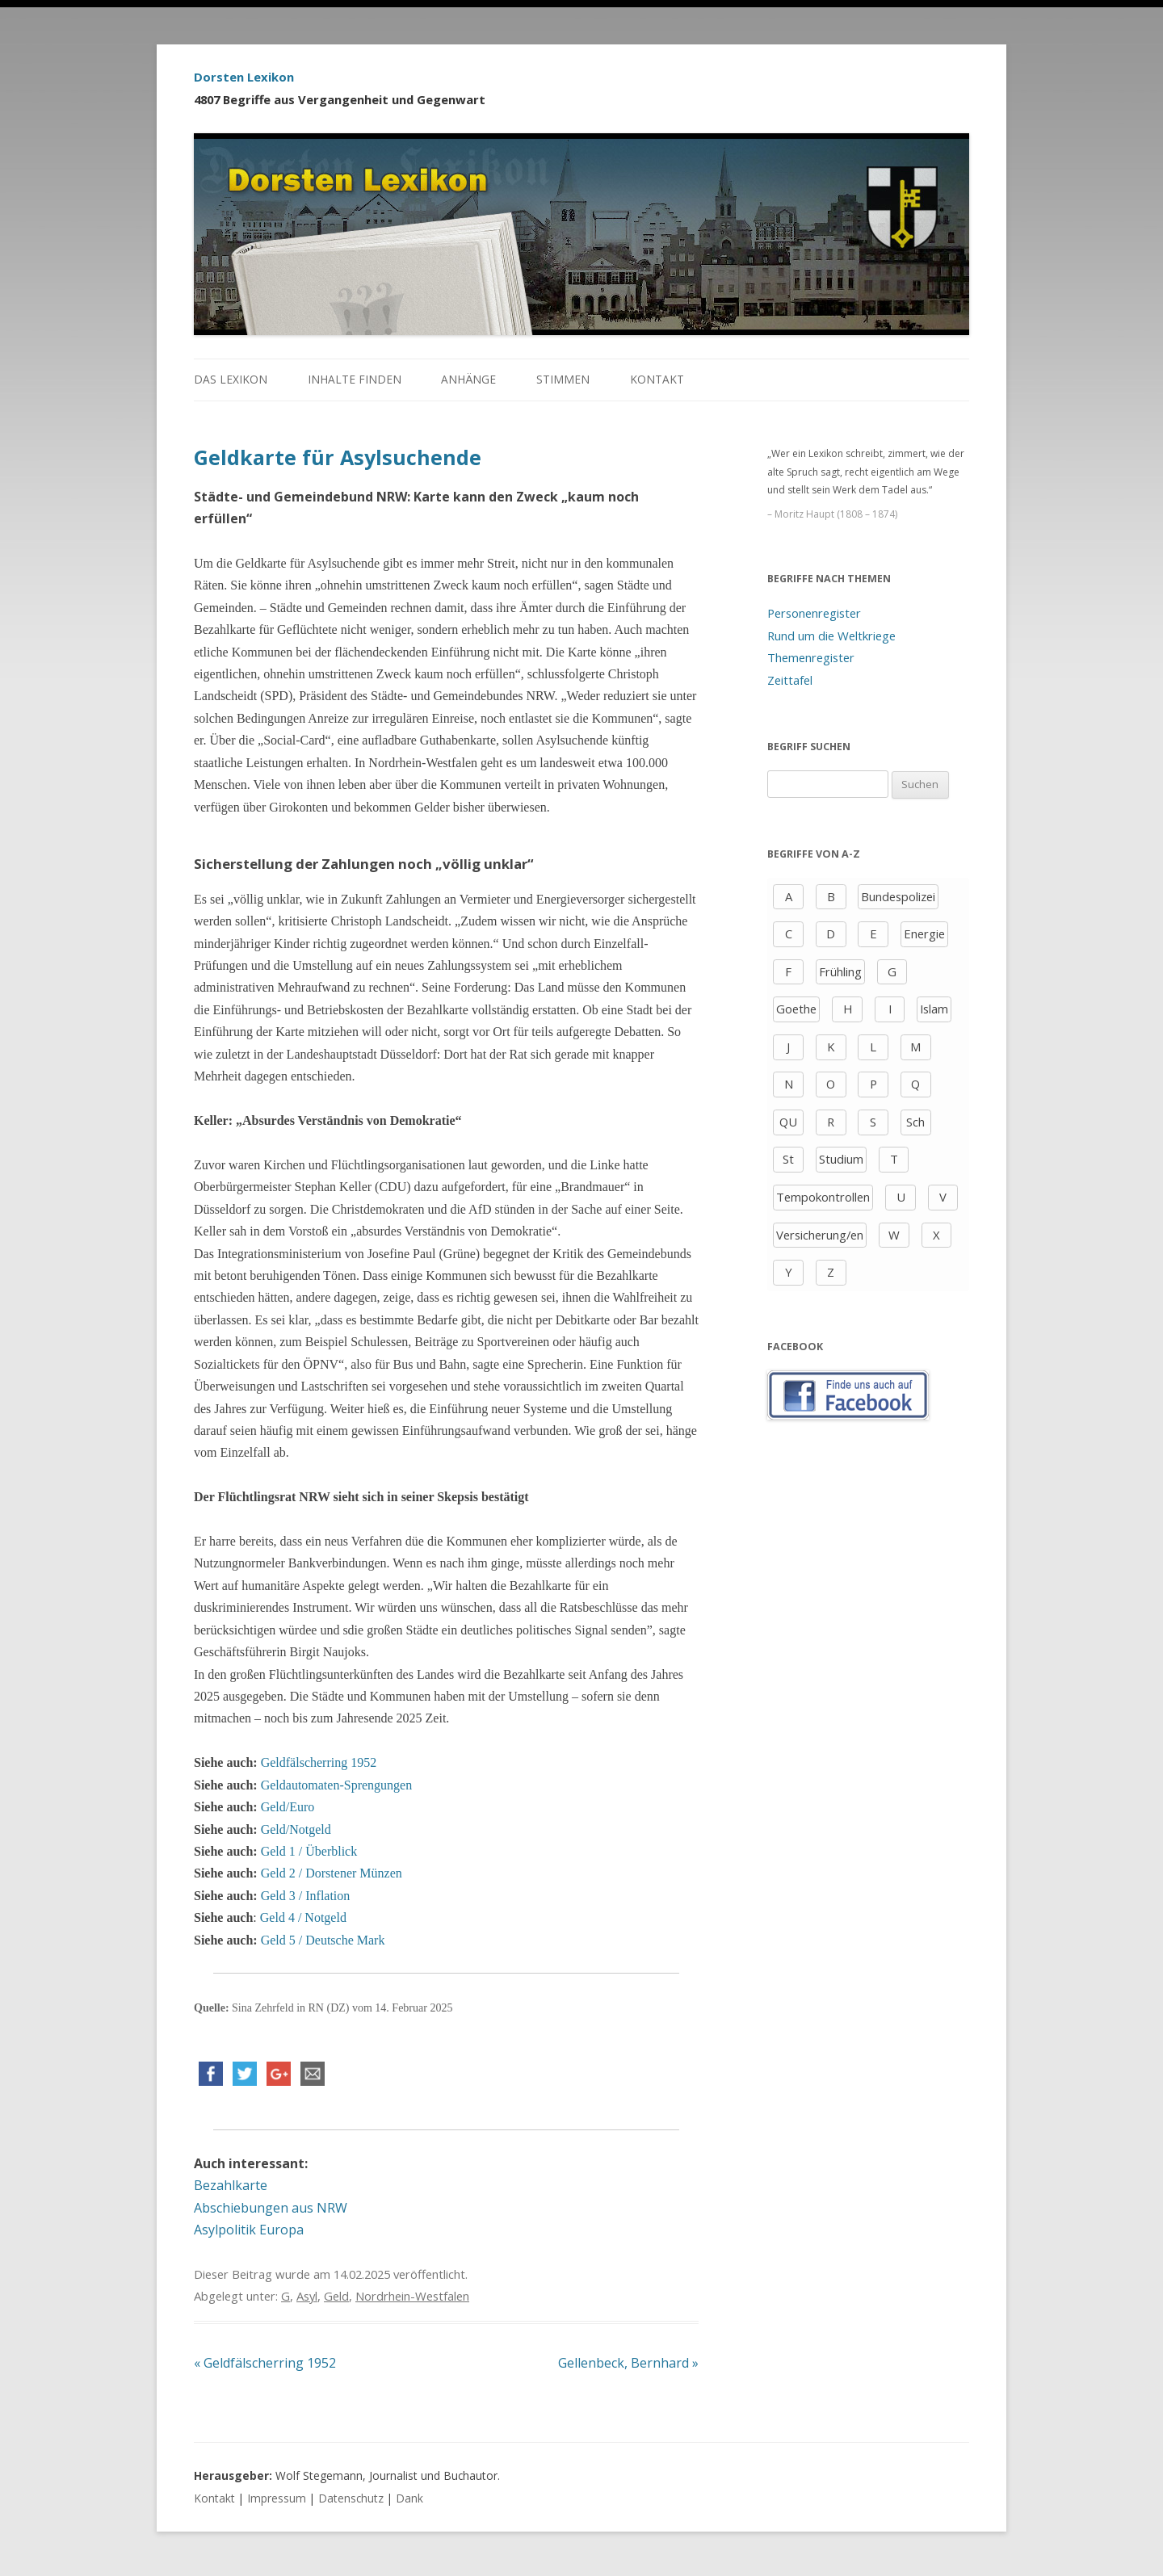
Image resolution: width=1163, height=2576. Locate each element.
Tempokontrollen (823, 1197)
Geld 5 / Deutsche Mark (323, 1940)
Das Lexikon (230, 379)
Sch (915, 1122)
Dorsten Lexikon (244, 77)
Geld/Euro (288, 1807)
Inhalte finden (354, 379)
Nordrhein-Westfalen (412, 2296)
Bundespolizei (898, 896)
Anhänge (468, 379)
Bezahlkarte (230, 2185)
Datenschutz (351, 2498)
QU (788, 1122)
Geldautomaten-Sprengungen (337, 1785)
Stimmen (563, 379)
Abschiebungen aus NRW (270, 2208)
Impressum (276, 2498)
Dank (409, 2498)
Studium (841, 1159)
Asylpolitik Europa (249, 2229)
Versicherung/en (819, 1235)
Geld (336, 2296)
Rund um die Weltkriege (831, 635)
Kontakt (657, 379)
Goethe (796, 1009)
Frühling (840, 971)
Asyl (306, 2296)
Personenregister (814, 613)
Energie (924, 933)
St (788, 1159)
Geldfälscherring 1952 (319, 1762)
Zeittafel (789, 680)
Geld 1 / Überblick (309, 1851)
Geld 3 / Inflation (306, 1896)
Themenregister (810, 657)
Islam (934, 1009)
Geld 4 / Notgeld (303, 1917)
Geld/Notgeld (296, 1829)
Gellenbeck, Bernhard (628, 2363)
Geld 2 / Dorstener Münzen (331, 1873)
